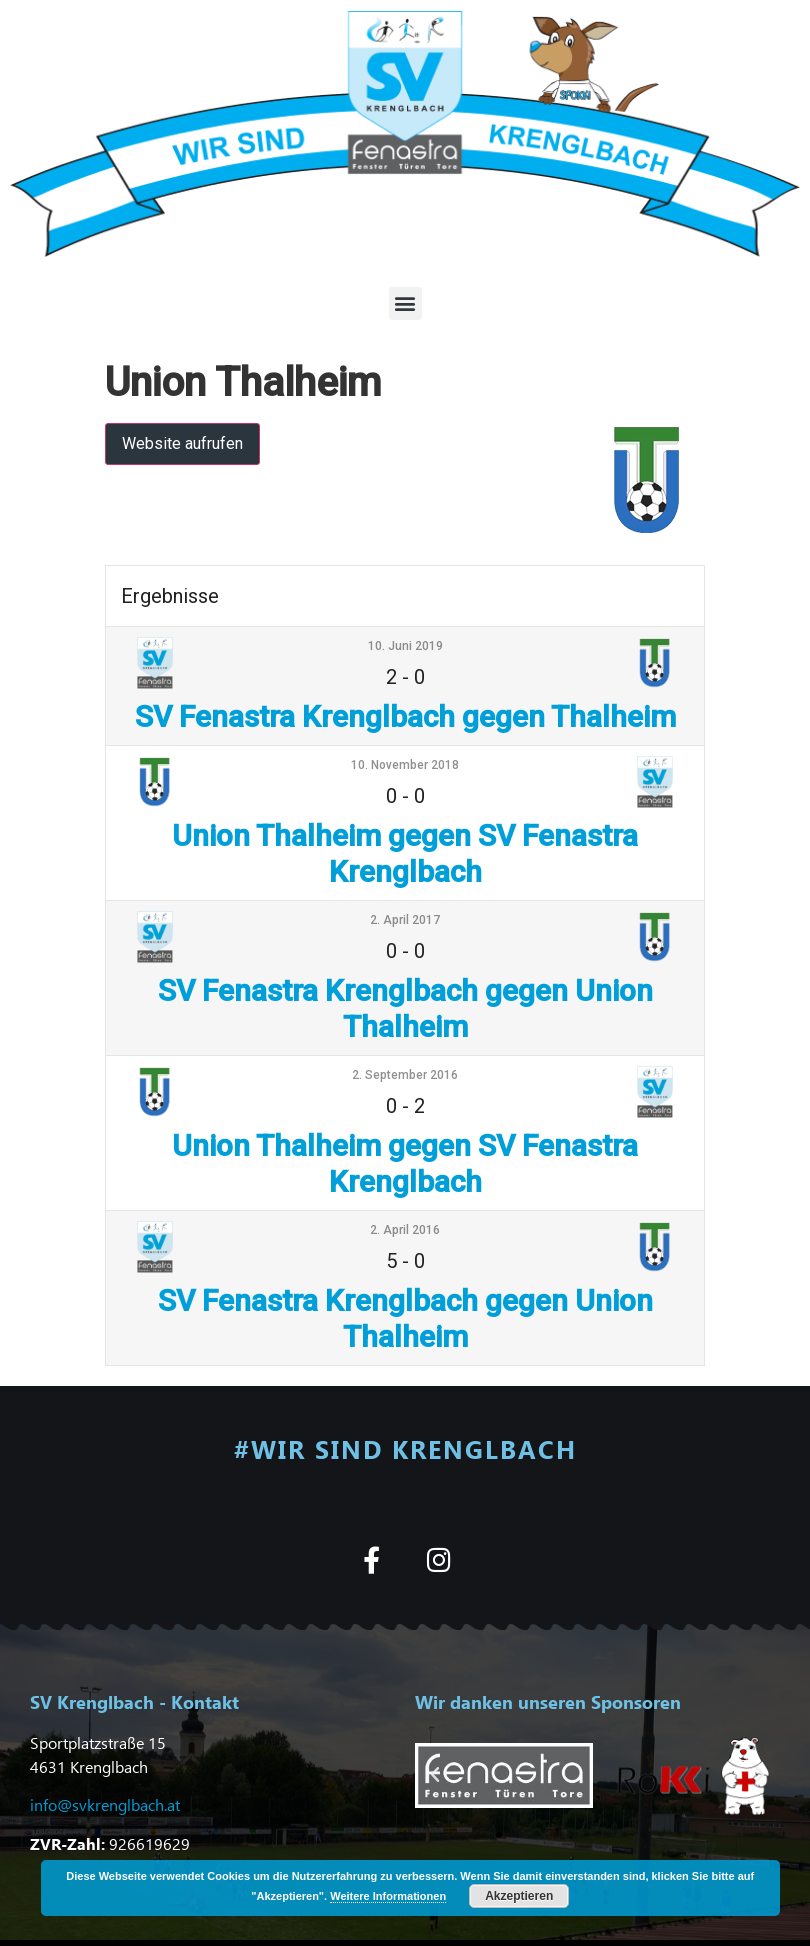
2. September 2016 (405, 1075)
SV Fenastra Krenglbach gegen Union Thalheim (405, 1008)
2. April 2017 (405, 920)
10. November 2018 (405, 765)
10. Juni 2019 (405, 646)
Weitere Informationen (388, 1896)
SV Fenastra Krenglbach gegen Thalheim (405, 716)
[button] (405, 303)
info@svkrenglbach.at (105, 1804)
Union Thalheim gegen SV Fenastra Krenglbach (405, 853)
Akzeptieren (519, 1896)
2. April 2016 (405, 1230)
